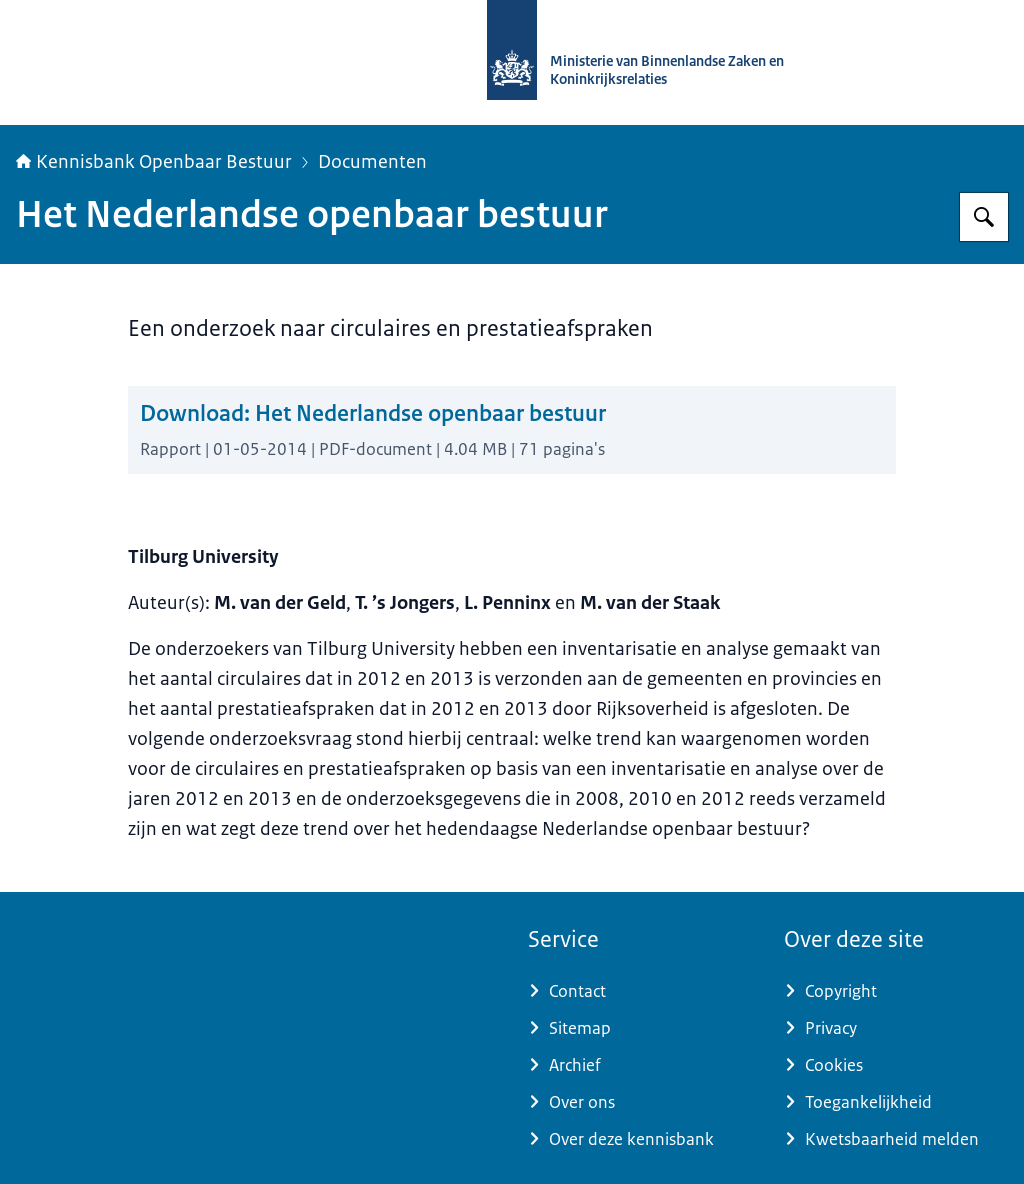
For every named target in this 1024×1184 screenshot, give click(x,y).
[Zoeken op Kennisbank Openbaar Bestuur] (984, 217)
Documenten (372, 162)
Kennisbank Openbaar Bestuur (154, 162)
